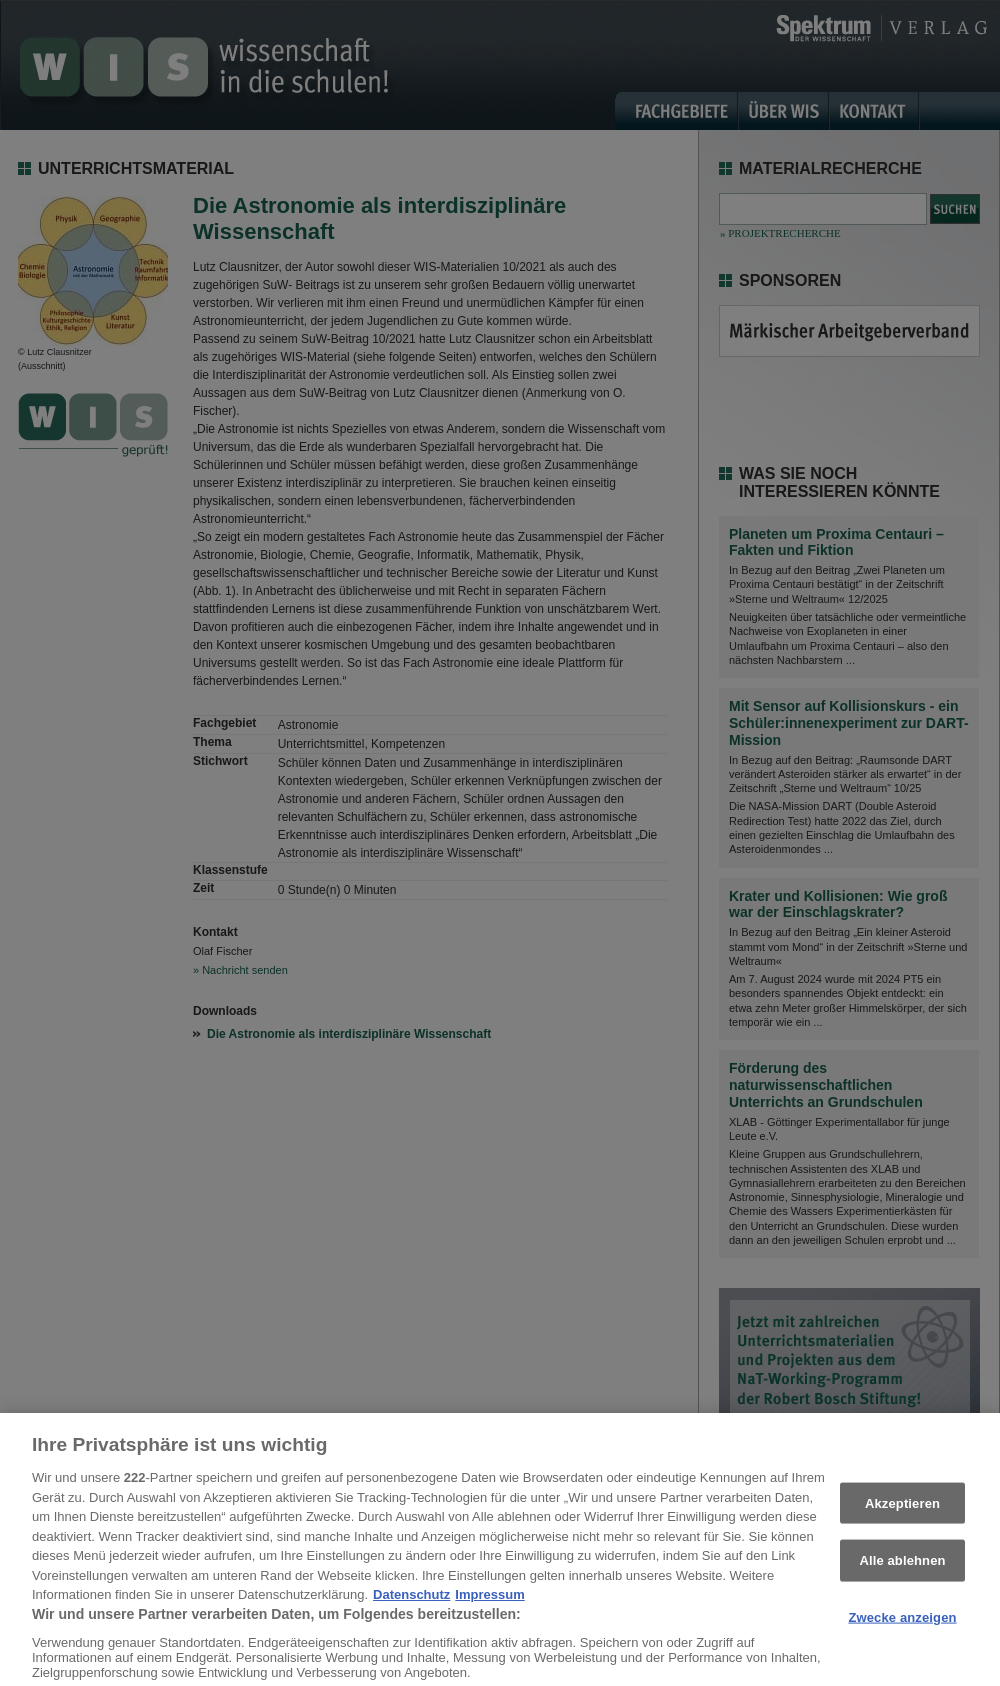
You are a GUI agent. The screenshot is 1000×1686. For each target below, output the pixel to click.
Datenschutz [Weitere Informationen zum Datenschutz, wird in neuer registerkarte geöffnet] (411, 1606)
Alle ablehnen (902, 1572)
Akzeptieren (902, 1515)
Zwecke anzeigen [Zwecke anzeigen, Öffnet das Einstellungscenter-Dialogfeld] (902, 1629)
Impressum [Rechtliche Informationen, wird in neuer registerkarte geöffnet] (489, 1606)
